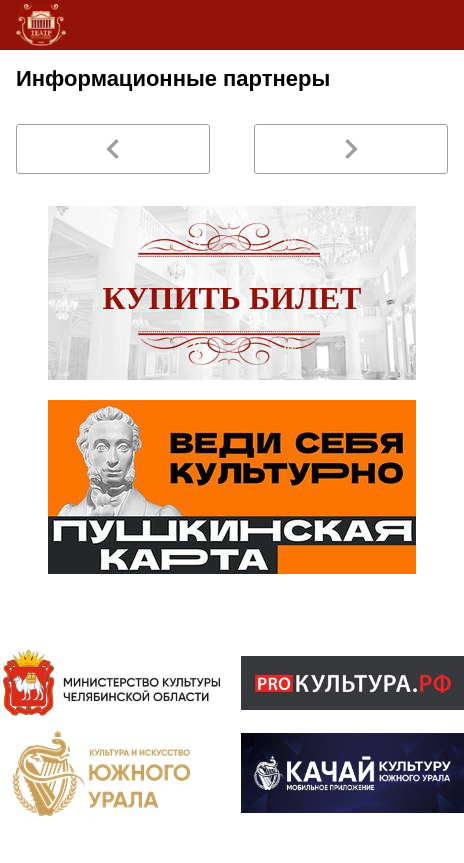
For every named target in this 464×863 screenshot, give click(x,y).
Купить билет (232, 298)
